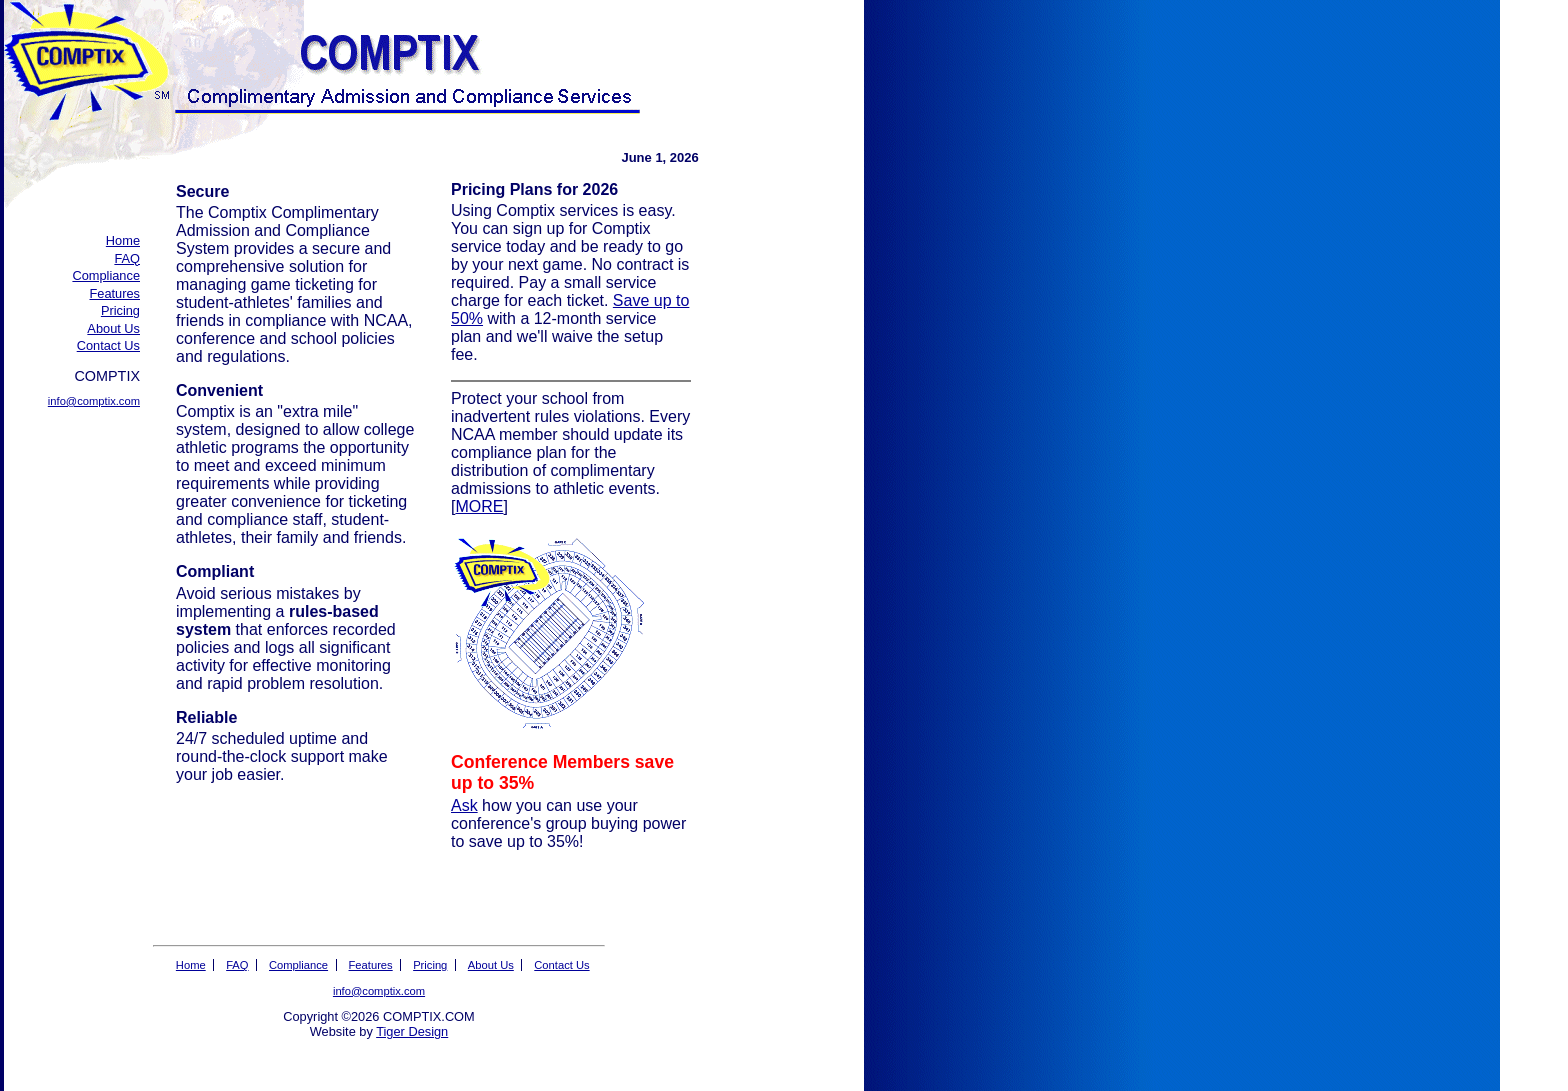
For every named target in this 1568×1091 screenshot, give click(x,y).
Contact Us (108, 345)
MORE (479, 506)
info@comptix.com (94, 401)
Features (114, 293)
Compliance (106, 275)
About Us (113, 328)
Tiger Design (412, 1031)
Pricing (120, 310)
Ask (464, 805)
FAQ (127, 258)
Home (123, 240)
